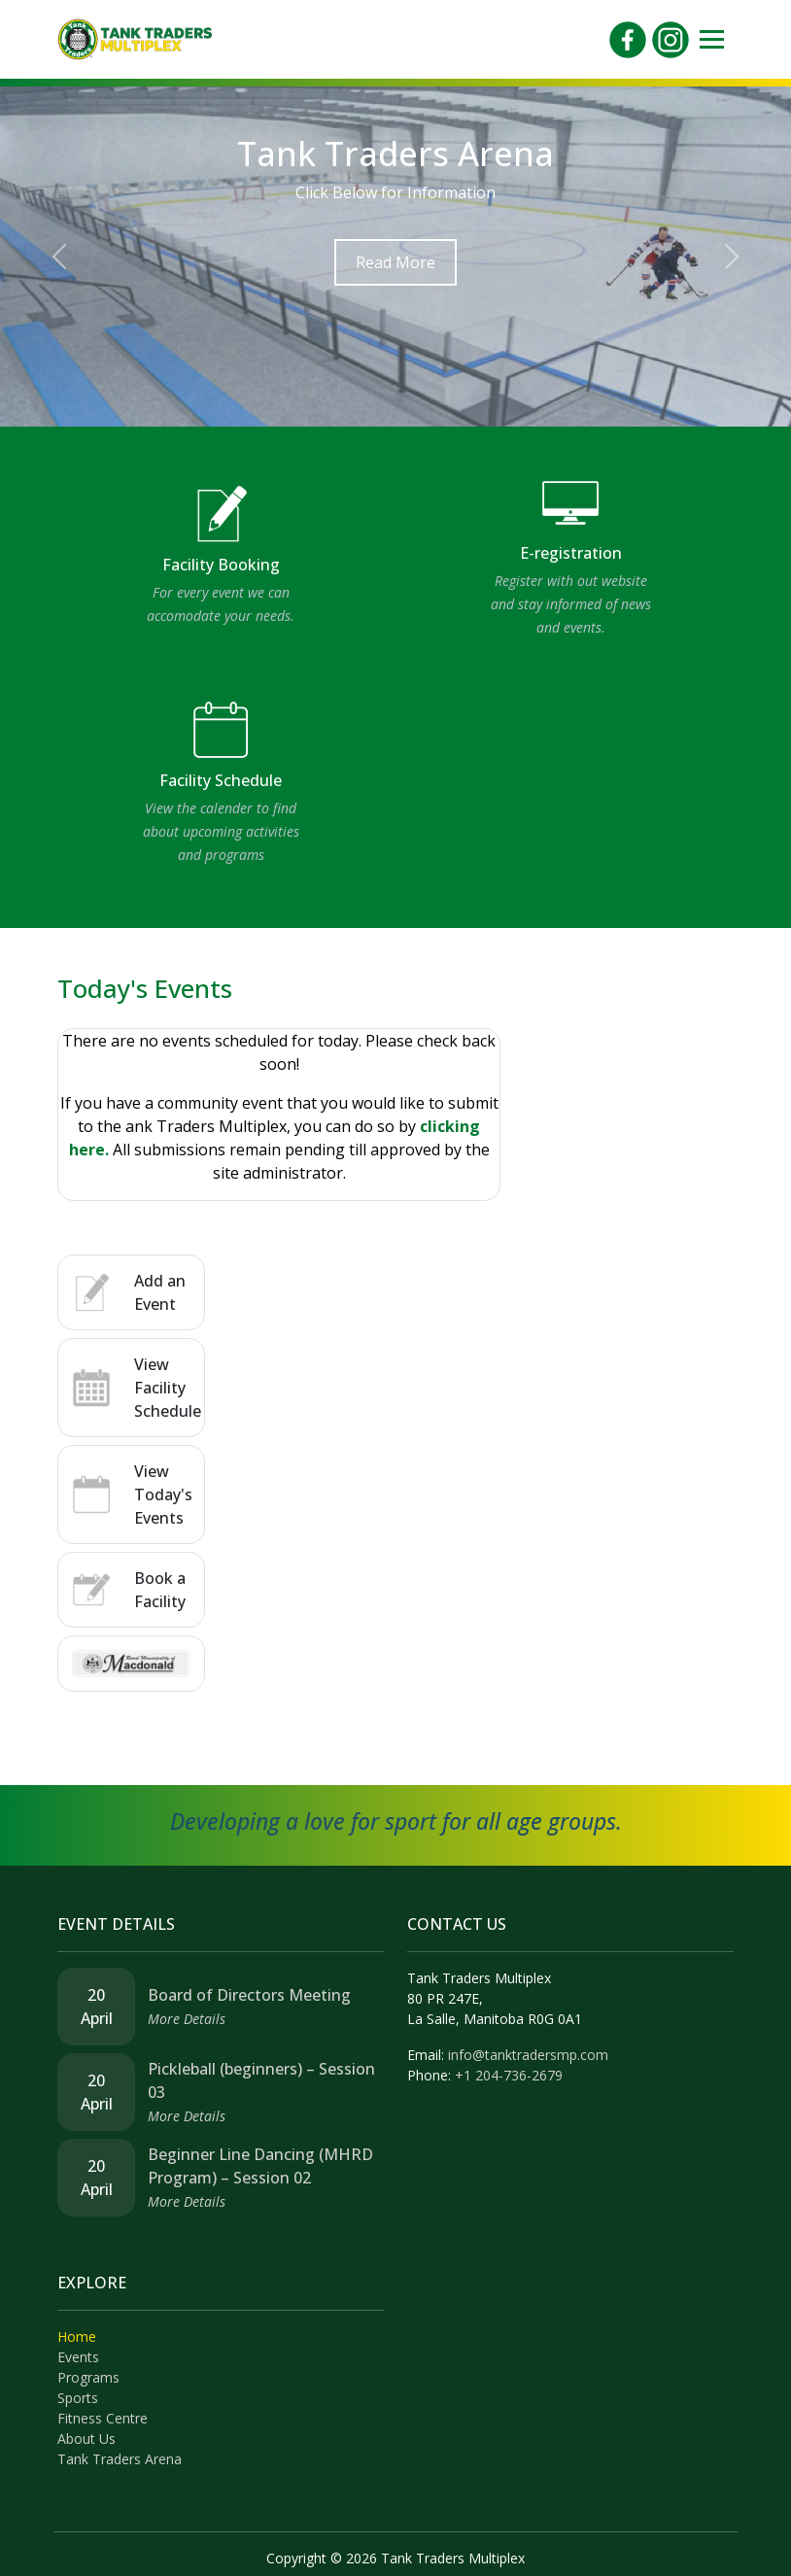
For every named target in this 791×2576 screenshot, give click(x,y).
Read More (395, 262)
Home (76, 2336)
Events (78, 2357)
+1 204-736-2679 (509, 2075)
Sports (77, 2397)
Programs (88, 2377)
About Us (86, 2438)
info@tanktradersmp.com (528, 2054)
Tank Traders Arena (119, 2459)
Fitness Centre (102, 2418)
